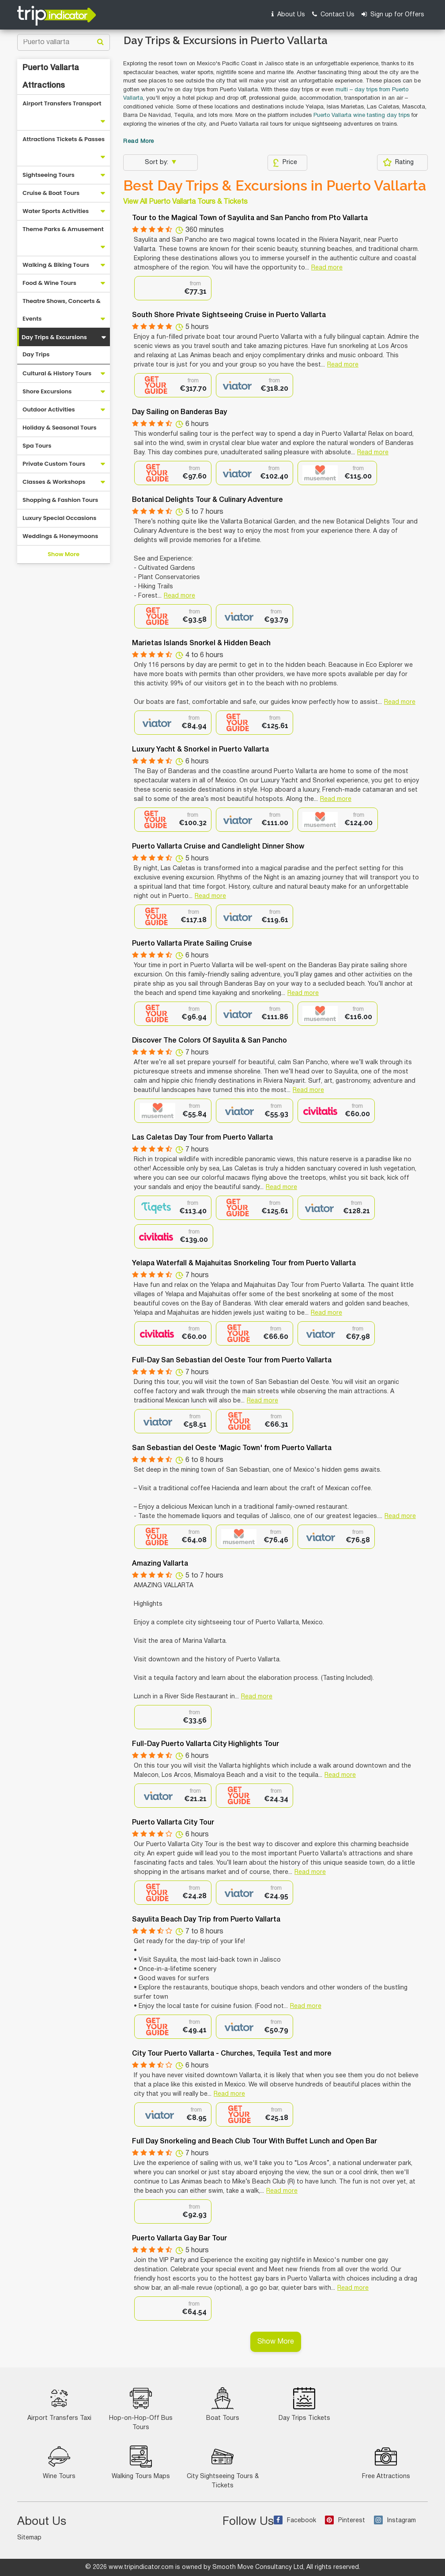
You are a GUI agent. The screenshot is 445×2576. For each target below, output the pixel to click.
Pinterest (345, 2521)
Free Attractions (386, 2462)
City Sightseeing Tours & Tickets (223, 2467)
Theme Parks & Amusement (63, 229)
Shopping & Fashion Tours (60, 500)
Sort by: (157, 162)
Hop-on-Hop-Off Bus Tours (141, 2408)
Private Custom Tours (54, 464)
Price (285, 163)
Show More (63, 554)
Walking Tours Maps (141, 2462)
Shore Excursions (47, 391)
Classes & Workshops (54, 482)
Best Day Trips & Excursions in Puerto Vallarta (274, 186)
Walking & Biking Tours (56, 265)
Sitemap (29, 2538)
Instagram (395, 2521)
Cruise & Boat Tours (51, 193)
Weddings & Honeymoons (60, 536)
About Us (288, 14)
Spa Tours (37, 445)
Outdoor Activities (49, 409)
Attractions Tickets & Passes (64, 139)
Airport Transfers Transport (62, 103)
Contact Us (333, 14)
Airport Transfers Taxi (59, 2404)
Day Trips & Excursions (54, 337)
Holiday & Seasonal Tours (60, 427)
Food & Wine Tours (49, 283)
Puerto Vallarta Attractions (51, 76)
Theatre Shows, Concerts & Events (62, 310)
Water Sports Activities (56, 211)
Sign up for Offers (393, 14)
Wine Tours (59, 2462)
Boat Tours (222, 2404)
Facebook (295, 2521)
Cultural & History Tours (57, 373)
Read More (138, 141)
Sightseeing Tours (49, 175)
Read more (327, 268)
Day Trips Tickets (304, 2404)
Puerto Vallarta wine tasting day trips (361, 115)
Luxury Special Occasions (59, 518)
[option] (172, 288)
